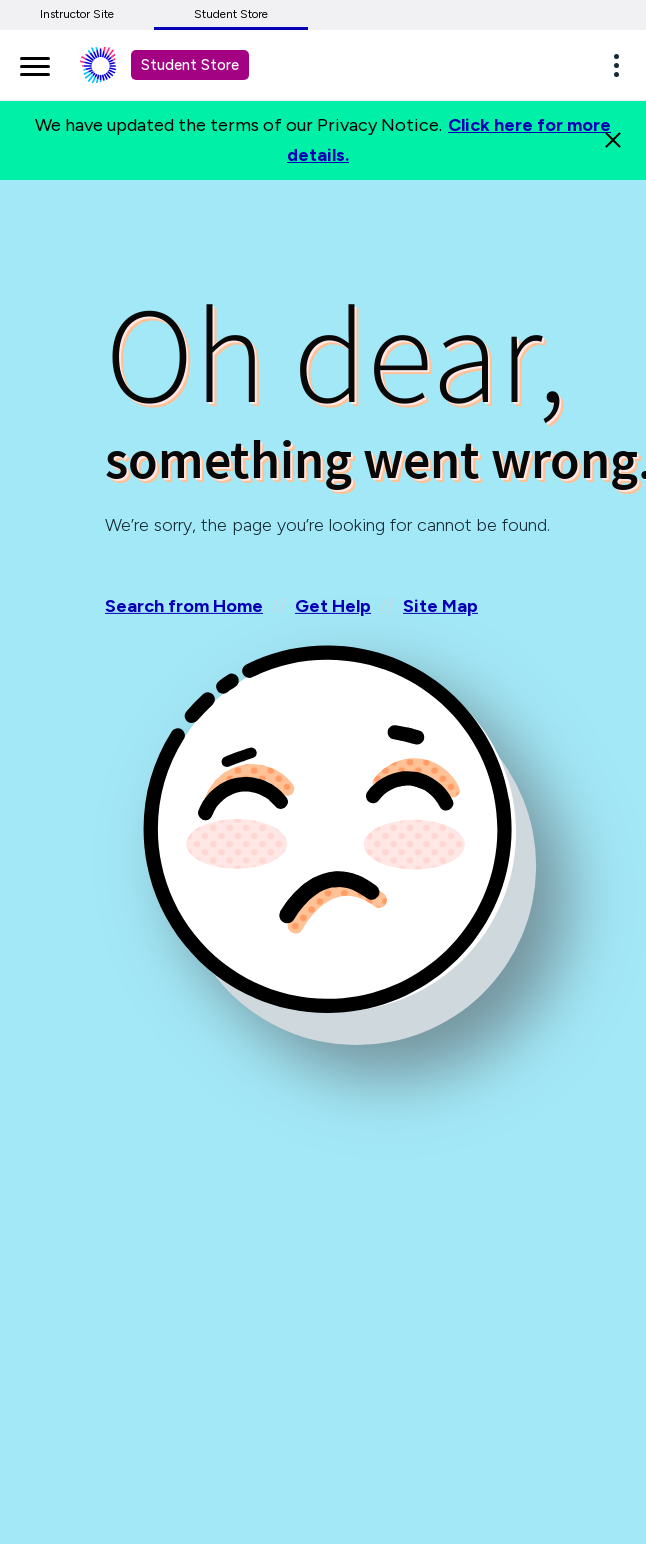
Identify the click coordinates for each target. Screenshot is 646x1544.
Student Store (231, 14)
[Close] (613, 140)
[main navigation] (35, 63)
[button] (622, 65)
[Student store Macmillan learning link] (113, 65)
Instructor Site (77, 14)
